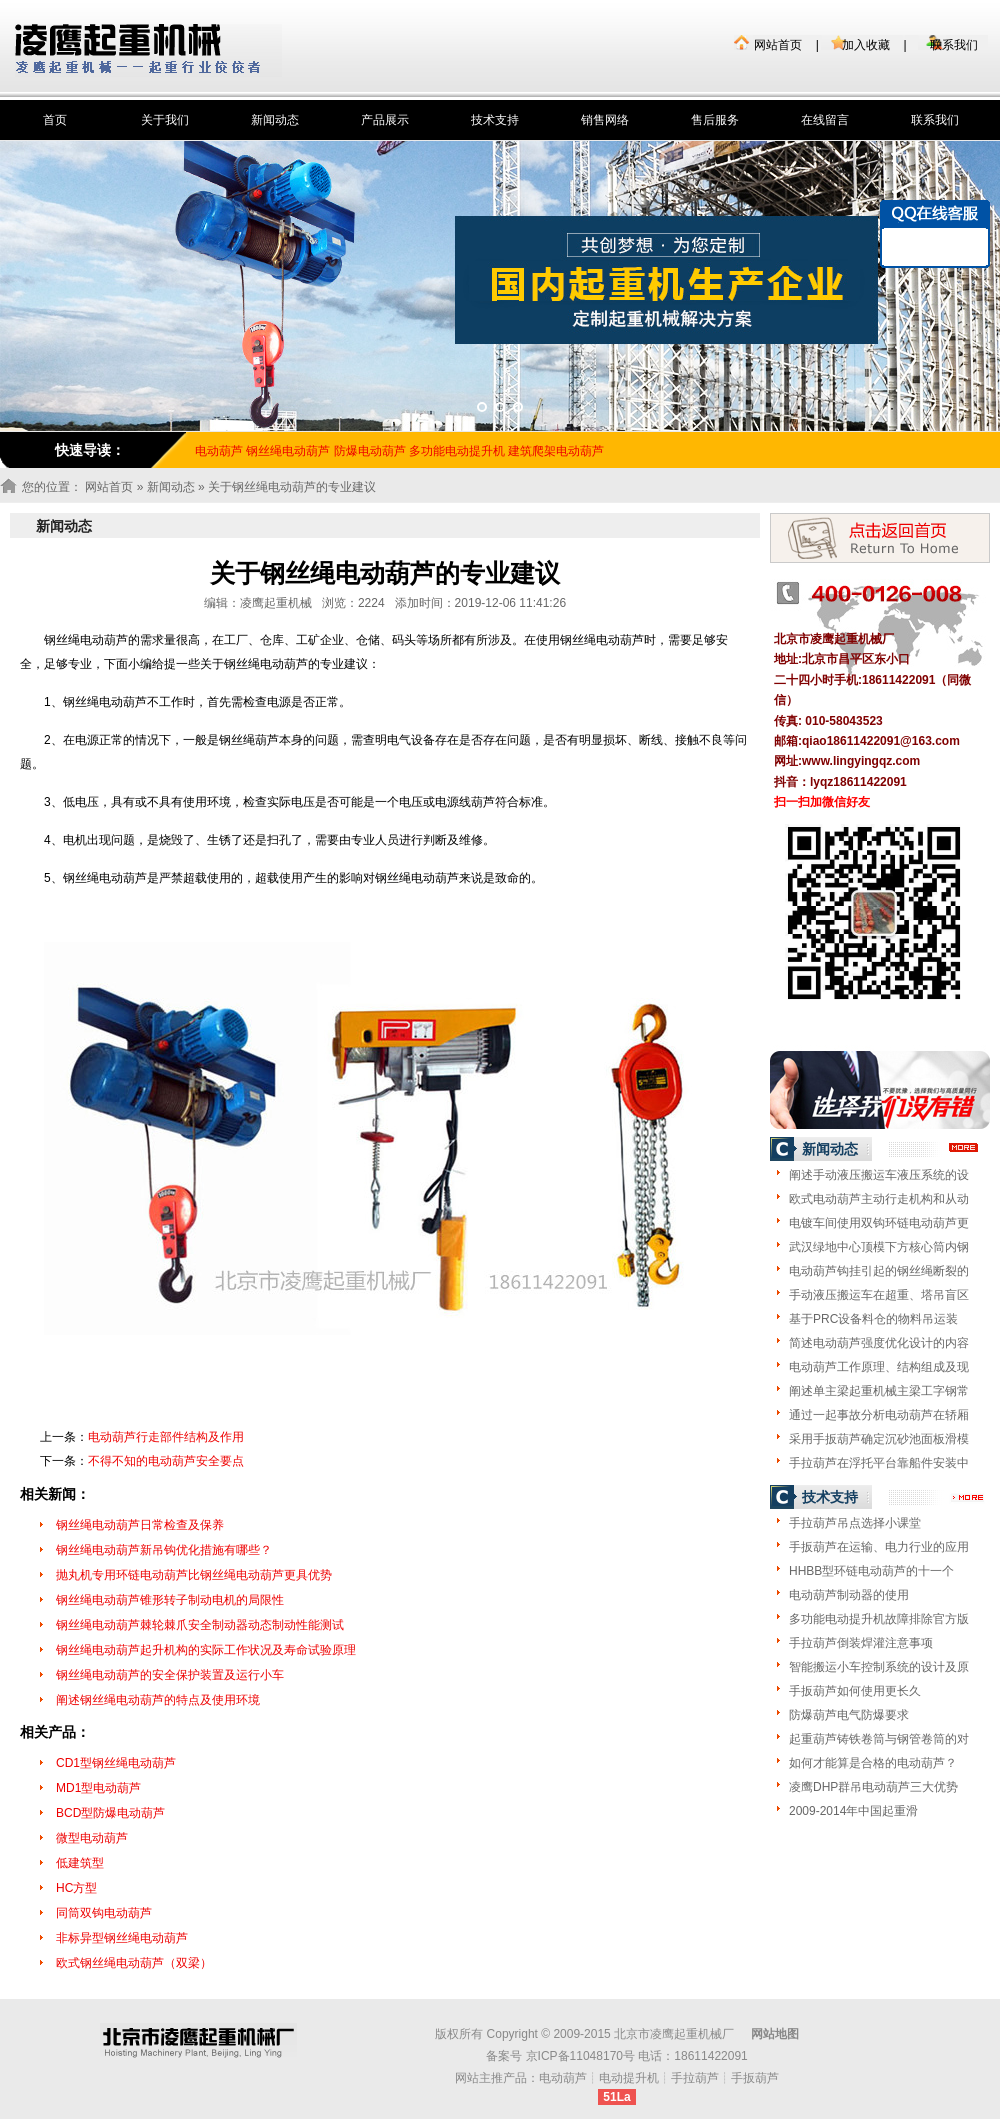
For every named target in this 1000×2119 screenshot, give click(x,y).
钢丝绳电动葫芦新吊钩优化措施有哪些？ (164, 1550)
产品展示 (385, 120)
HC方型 (76, 1888)
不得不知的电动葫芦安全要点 (166, 1461)
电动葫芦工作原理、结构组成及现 (879, 1367)
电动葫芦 (563, 2078)
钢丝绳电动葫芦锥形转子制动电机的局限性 (170, 1600)
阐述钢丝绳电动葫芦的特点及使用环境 (158, 1700)
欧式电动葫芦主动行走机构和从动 (879, 1199)
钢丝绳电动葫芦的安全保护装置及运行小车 (170, 1675)
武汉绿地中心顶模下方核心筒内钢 (879, 1247)
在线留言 (825, 120)
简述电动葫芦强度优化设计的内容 (879, 1343)
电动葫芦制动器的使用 (849, 1595)
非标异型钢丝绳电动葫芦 (122, 1938)
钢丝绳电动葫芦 (288, 451)
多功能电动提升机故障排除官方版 (879, 1619)
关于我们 (165, 120)
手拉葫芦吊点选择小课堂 (855, 1523)
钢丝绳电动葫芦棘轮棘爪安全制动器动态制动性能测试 (200, 1625)
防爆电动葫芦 (370, 451)
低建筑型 (80, 1863)
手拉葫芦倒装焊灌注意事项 (861, 1643)
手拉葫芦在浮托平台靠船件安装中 (879, 1463)
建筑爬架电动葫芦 (556, 451)
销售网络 (605, 120)
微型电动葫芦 (92, 1838)
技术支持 (495, 120)
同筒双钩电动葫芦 (104, 1913)
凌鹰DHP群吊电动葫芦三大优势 (873, 1787)
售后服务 (715, 120)
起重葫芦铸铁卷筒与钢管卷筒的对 (879, 1739)
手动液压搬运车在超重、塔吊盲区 (879, 1295)
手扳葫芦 (755, 2078)
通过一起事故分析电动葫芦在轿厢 (879, 1415)
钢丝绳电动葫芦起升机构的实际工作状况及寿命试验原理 (206, 1650)
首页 (55, 120)
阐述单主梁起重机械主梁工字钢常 (879, 1391)
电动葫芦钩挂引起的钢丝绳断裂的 (879, 1271)
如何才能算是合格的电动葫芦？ (873, 1763)
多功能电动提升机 (457, 451)
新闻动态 (275, 120)
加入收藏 (866, 45)
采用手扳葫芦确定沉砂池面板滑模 (879, 1439)
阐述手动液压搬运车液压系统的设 (879, 1175)
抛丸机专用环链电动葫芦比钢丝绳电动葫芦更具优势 (194, 1575)
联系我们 (954, 45)
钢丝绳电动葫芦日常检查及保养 (140, 1525)
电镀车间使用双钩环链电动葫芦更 (879, 1223)
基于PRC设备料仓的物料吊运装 (873, 1319)
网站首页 (778, 45)
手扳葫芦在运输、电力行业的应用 (879, 1547)
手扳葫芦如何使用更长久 (855, 1691)
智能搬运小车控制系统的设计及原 (879, 1667)
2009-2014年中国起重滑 (853, 1811)
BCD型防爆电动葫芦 (110, 1813)
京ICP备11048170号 (580, 2056)
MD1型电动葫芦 (98, 1788)
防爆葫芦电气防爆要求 (849, 1715)
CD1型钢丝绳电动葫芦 (116, 1763)
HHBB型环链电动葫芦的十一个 (871, 1571)
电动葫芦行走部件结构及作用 (166, 1437)
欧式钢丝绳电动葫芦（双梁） (134, 1963)
